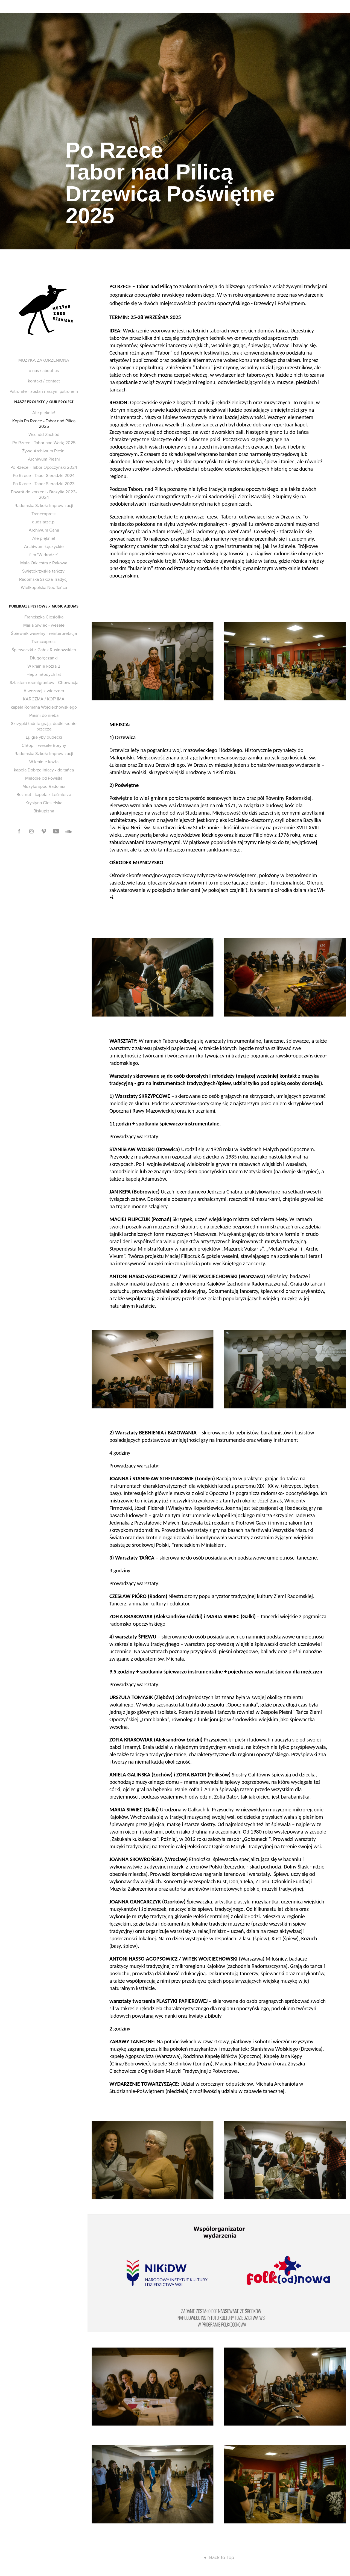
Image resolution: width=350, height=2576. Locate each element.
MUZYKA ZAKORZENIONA (43, 360)
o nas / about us (44, 370)
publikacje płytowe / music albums (43, 606)
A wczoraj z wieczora (44, 691)
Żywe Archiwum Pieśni (44, 451)
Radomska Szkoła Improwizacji (43, 505)
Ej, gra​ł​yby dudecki (44, 737)
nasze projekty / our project (43, 402)
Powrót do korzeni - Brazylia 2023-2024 (44, 494)
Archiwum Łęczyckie (44, 546)
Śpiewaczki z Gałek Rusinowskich (43, 650)
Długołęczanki (44, 658)
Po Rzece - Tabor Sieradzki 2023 (44, 484)
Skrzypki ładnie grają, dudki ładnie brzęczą (44, 726)
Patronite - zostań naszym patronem (44, 391)
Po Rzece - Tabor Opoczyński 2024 (43, 467)
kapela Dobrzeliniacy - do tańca (44, 770)
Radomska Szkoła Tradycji (44, 579)
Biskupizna (43, 811)
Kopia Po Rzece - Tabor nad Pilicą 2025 (43, 423)
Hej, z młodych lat (44, 674)
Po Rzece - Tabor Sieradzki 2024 (44, 475)
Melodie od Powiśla (43, 778)
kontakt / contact (44, 381)
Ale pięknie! (43, 412)
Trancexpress (43, 514)
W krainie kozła (44, 762)
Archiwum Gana (44, 530)
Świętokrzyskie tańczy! (44, 571)
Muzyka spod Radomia (43, 786)
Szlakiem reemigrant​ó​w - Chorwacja (44, 682)
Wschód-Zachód (43, 434)
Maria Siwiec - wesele (44, 625)
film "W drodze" (43, 555)
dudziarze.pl (44, 522)
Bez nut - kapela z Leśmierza (43, 794)
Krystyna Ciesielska (43, 803)
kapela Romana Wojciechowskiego (44, 707)
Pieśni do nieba (44, 715)
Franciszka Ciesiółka (43, 617)
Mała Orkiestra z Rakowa (43, 563)
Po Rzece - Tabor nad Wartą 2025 (43, 443)
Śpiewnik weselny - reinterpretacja (44, 633)
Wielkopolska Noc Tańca (44, 587)
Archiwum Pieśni (44, 459)
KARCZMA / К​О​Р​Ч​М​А (44, 699)
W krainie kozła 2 (43, 666)
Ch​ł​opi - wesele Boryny (44, 745)
